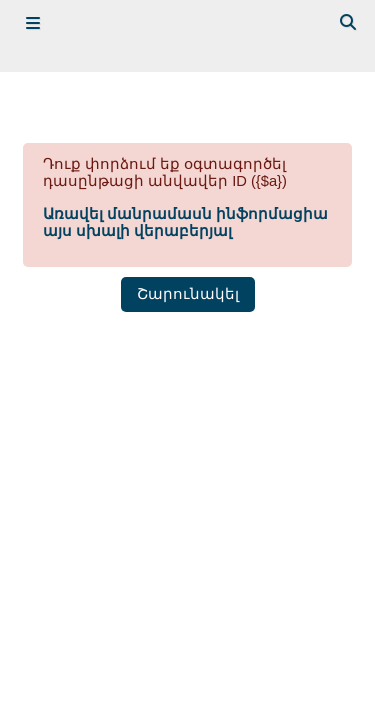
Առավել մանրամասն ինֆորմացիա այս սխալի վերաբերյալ (185, 222)
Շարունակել (188, 294)
